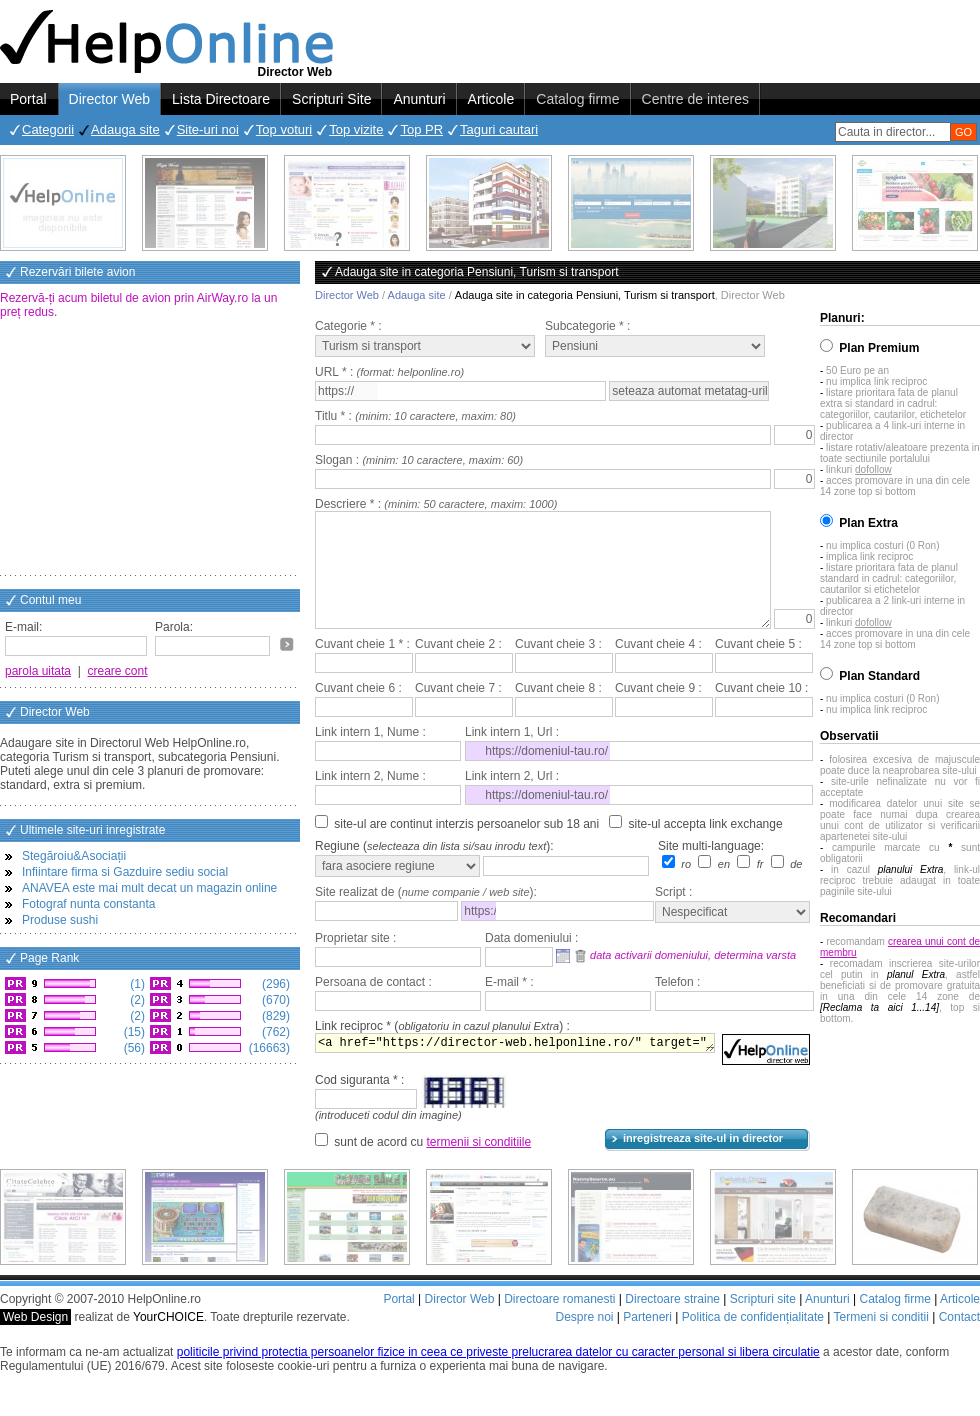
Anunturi (419, 99)
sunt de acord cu (432, 1166)
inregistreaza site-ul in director (703, 1162)
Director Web (109, 99)
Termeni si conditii (880, 1341)
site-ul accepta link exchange (706, 848)
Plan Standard (879, 676)
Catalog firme (577, 99)
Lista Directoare (221, 99)
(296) (274, 984)
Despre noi (584, 1341)
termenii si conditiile (478, 1166)
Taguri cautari (499, 129)
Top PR (421, 129)
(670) (274, 1000)
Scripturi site (763, 1323)
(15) (132, 1032)
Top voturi (284, 129)
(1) (136, 984)
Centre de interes (695, 99)
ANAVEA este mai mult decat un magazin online (149, 888)
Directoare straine (672, 1323)
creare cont (118, 671)
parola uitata (38, 671)
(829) (274, 1016)
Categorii (48, 129)
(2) (136, 1000)
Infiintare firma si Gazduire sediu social (125, 872)
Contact (959, 1341)
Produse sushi (60, 920)
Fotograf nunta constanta (88, 904)
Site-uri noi (208, 129)
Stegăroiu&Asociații (74, 856)
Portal (28, 99)
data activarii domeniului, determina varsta (693, 979)
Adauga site (125, 129)
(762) (274, 1032)
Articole (491, 99)
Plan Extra (868, 523)
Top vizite (356, 129)
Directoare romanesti (559, 1323)
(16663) (267, 1048)
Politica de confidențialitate (753, 1341)
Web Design (35, 1341)
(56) (132, 1048)
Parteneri (647, 1341)
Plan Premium (879, 348)
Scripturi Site (331, 99)
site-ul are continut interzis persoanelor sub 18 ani (466, 848)
